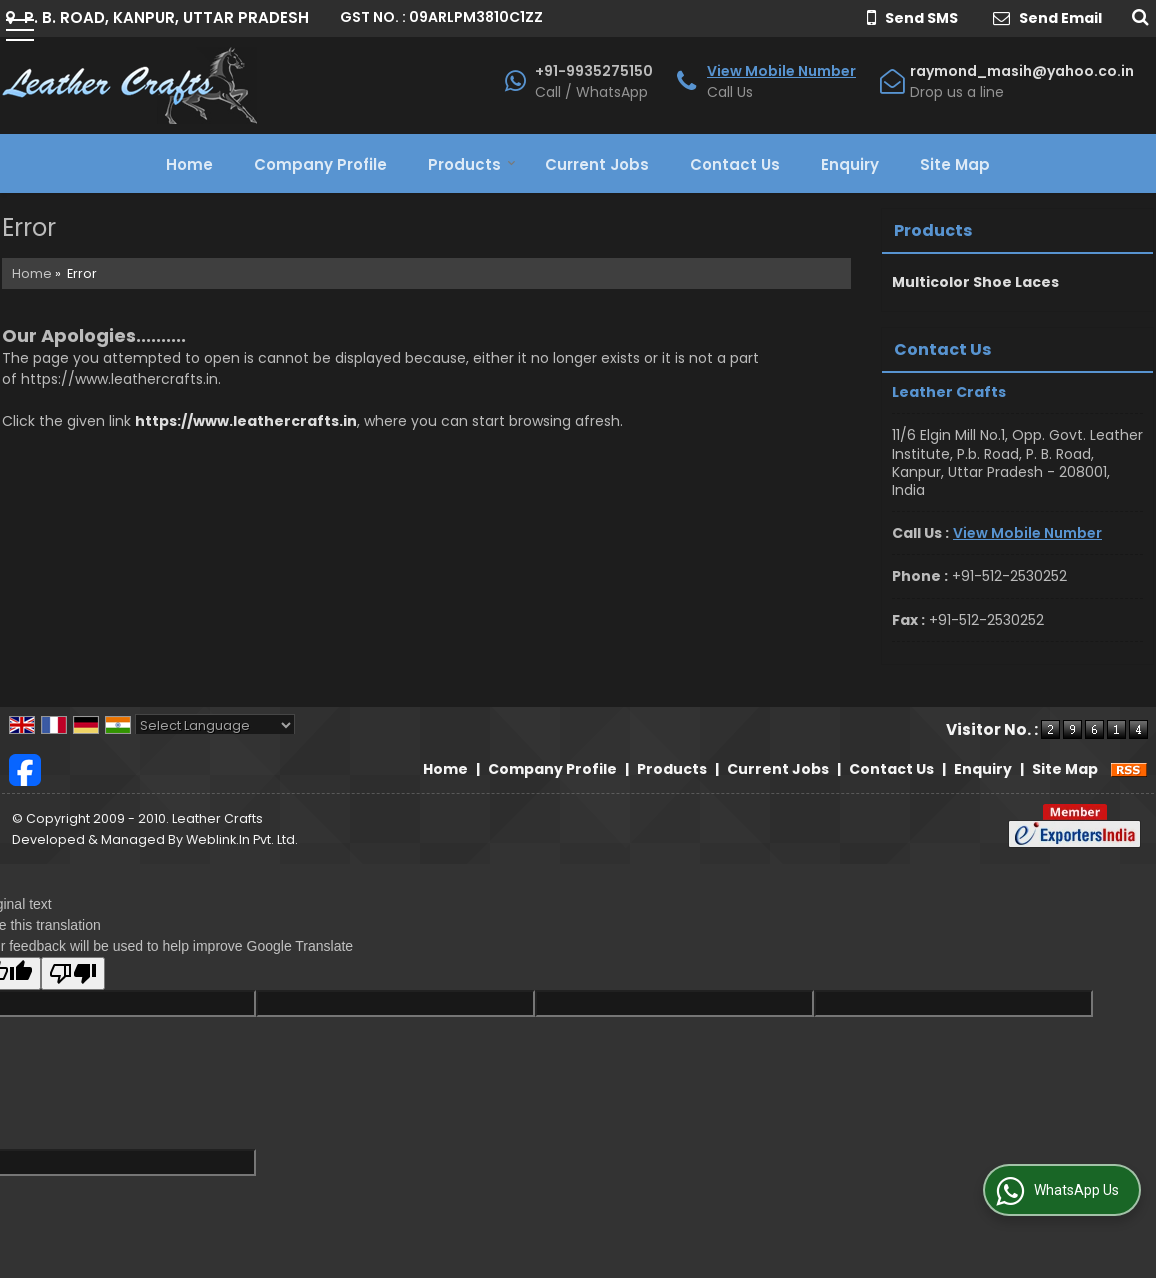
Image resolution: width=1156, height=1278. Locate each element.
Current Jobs (597, 164)
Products (472, 164)
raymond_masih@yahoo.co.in (1022, 71)
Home (189, 164)
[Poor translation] (73, 973)
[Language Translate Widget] (215, 725)
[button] (781, 71)
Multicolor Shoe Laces (975, 282)
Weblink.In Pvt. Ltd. (242, 839)
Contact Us (735, 164)
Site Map (955, 164)
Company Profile (320, 164)
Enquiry (850, 164)
